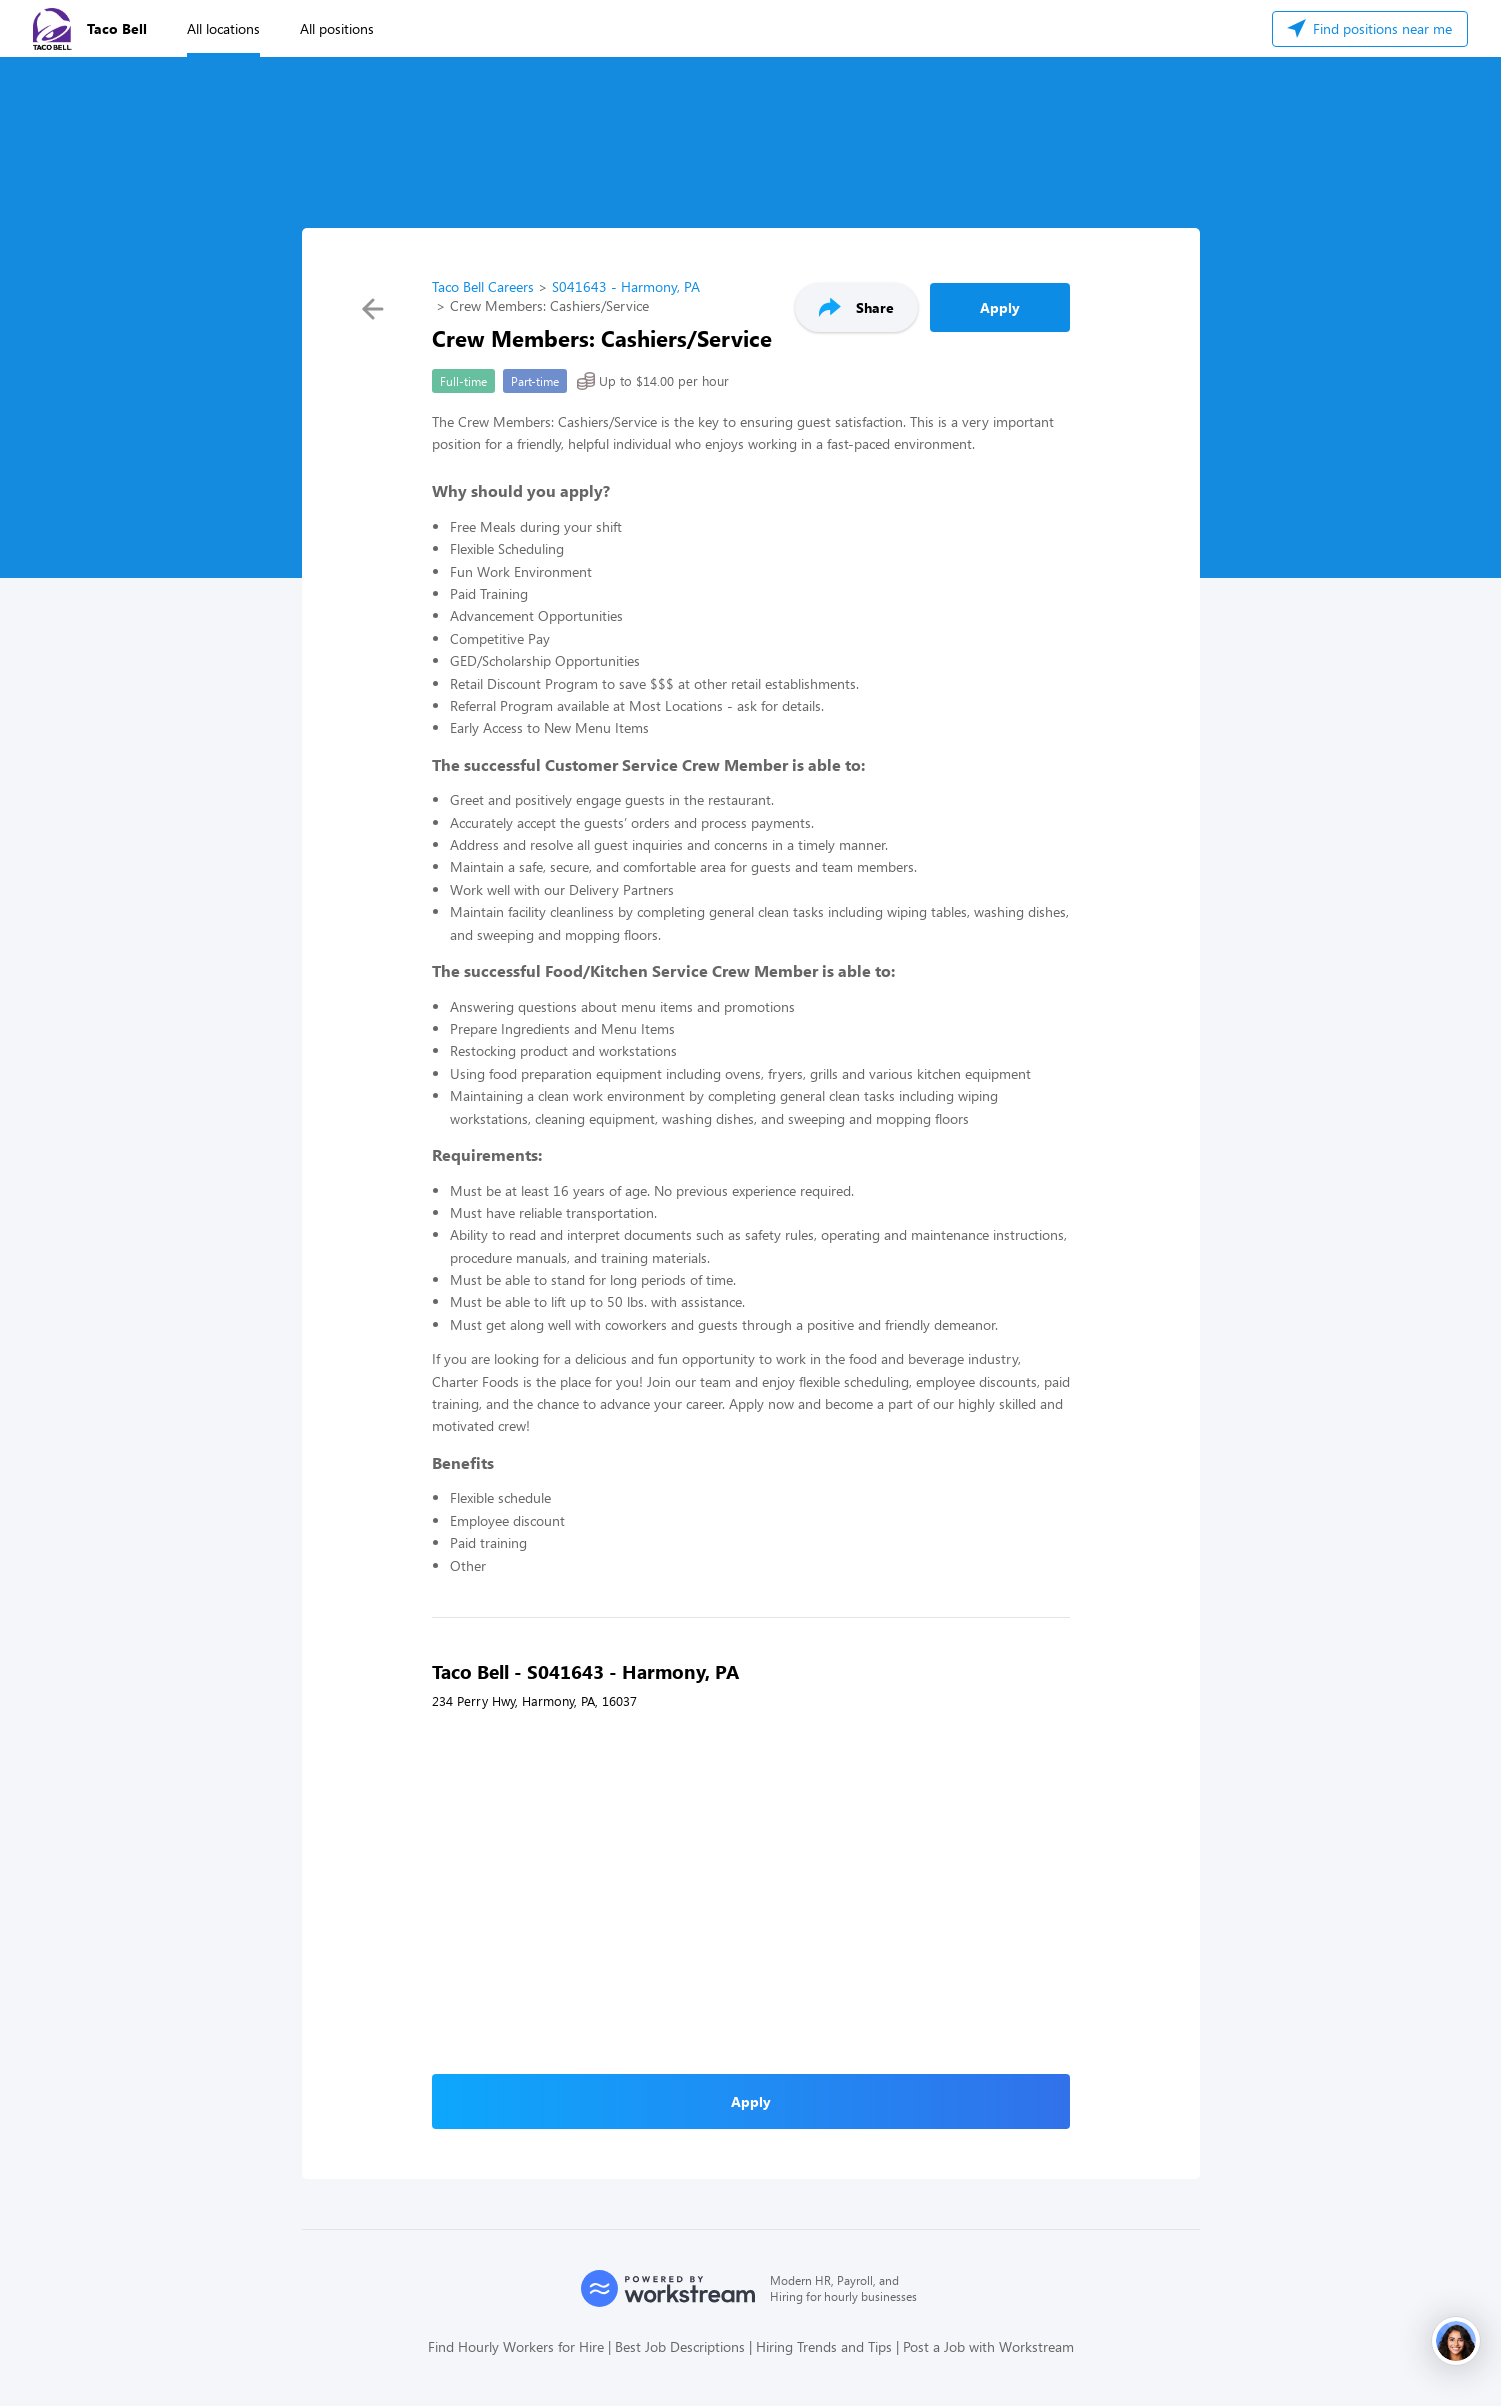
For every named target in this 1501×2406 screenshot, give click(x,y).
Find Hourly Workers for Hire (516, 2346)
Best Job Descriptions (680, 2346)
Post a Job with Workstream (988, 2346)
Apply (1000, 307)
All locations (223, 28)
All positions (337, 28)
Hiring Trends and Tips (824, 2346)
